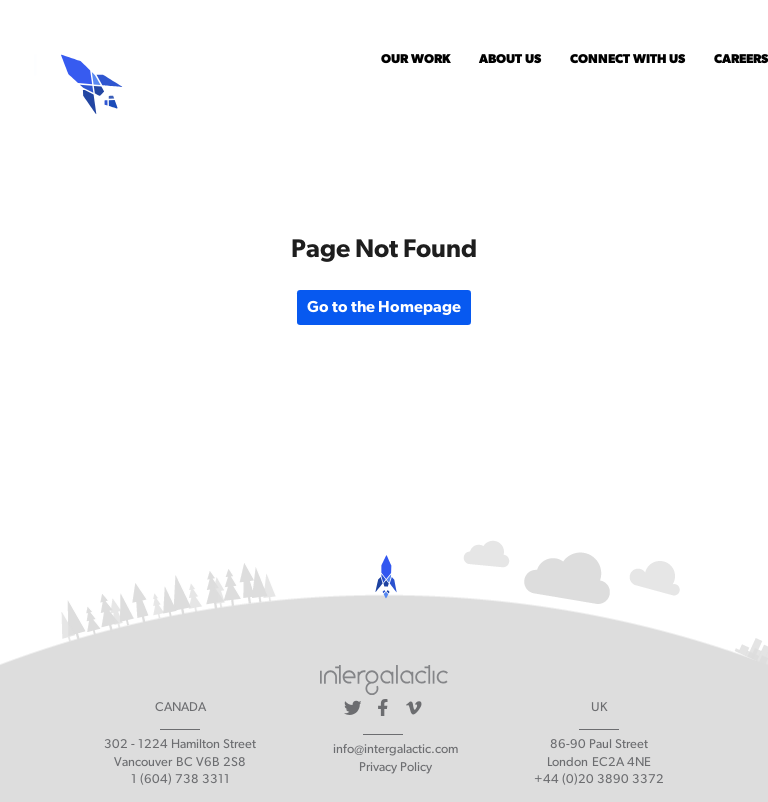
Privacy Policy (395, 767)
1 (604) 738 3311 (180, 779)
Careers (741, 59)
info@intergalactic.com (395, 749)
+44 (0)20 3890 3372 (599, 779)
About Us (510, 59)
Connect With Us (627, 59)
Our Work (416, 59)
